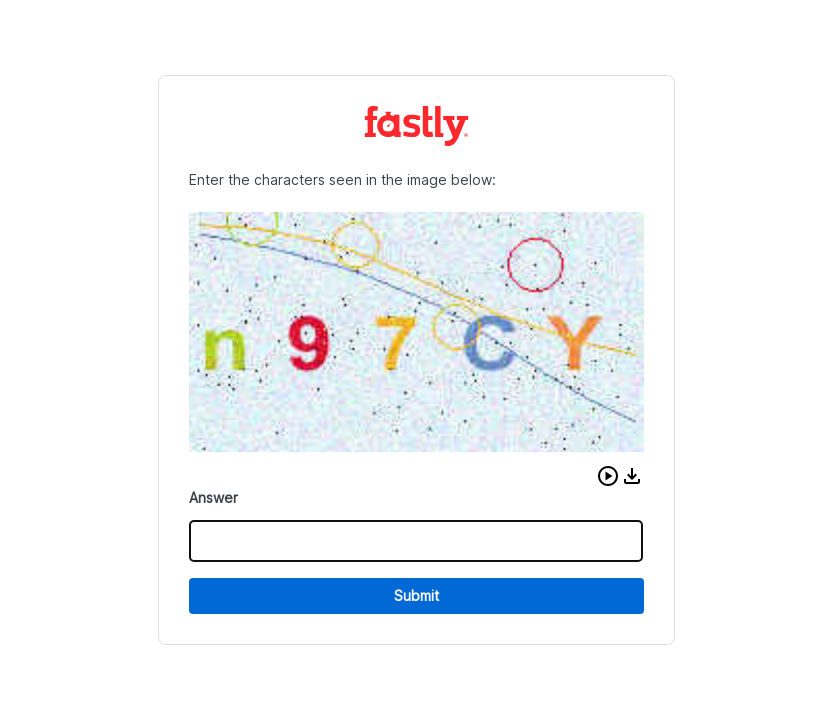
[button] (608, 476)
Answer (213, 497)
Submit (416, 595)
